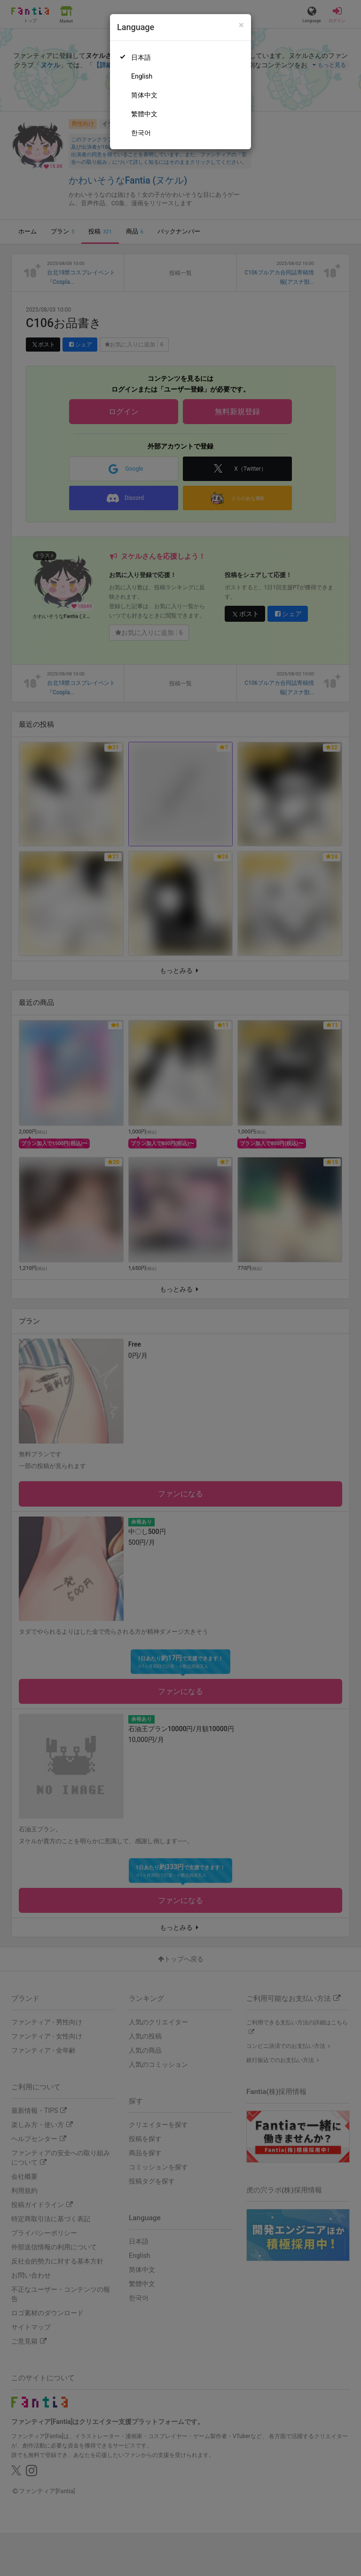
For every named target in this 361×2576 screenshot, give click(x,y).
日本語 (141, 57)
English (141, 76)
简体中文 (144, 95)
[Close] (241, 25)
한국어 (141, 132)
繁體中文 (144, 114)
